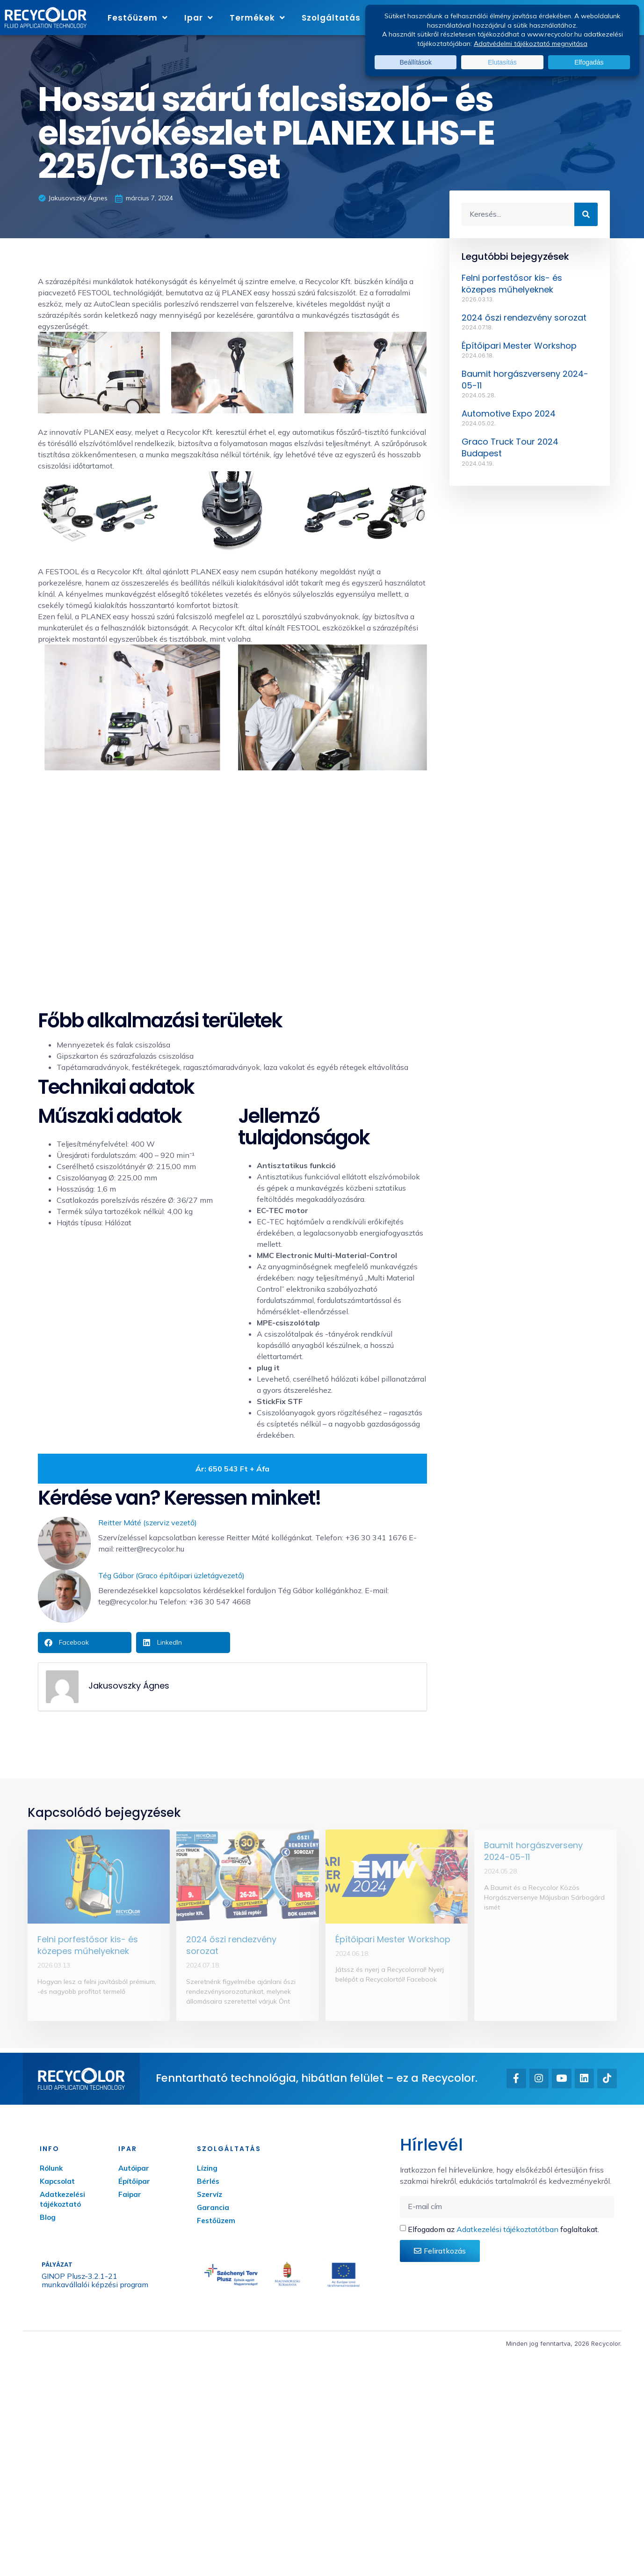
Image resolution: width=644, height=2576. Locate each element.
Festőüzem (138, 17)
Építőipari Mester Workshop (519, 345)
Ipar (198, 17)
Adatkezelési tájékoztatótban (507, 2229)
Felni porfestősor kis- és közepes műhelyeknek (512, 283)
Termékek (257, 17)
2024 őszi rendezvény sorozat (524, 317)
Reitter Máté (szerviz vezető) (147, 1522)
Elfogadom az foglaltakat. (503, 2229)
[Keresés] (586, 214)
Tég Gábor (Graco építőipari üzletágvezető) (171, 1575)
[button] (85, 1642)
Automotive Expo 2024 (509, 413)
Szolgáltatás (336, 17)
